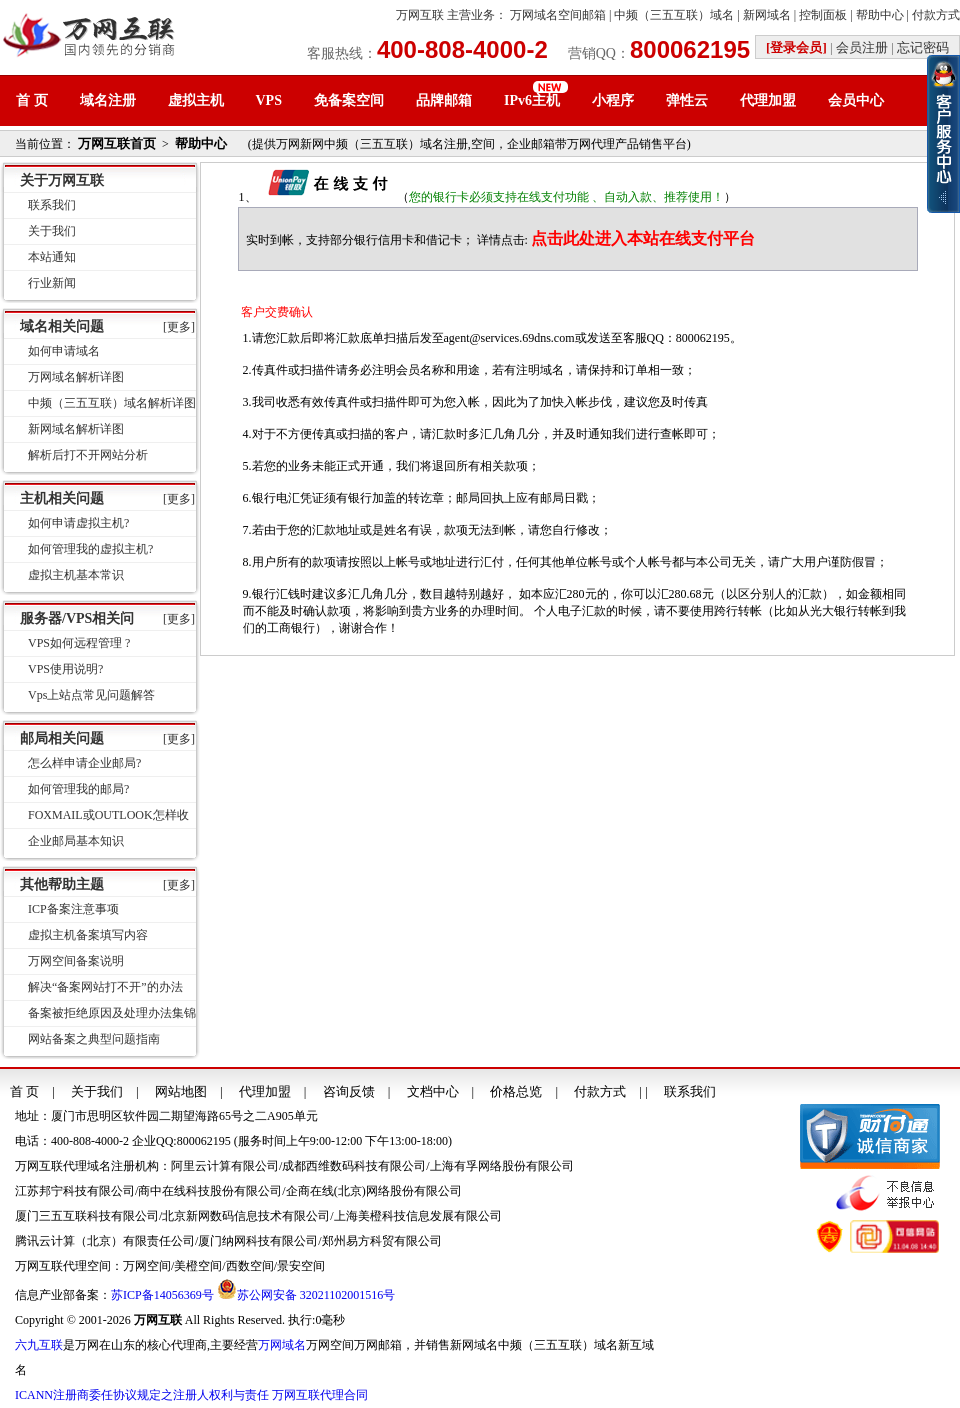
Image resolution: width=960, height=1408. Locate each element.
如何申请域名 (64, 351)
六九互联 (39, 1345)
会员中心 (856, 100)
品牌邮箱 (444, 100)
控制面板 (823, 15)
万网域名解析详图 (76, 377)
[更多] (179, 327)
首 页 (32, 100)
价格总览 (516, 1091)
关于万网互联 (62, 180)
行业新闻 (52, 283)
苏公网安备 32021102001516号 (316, 1295)
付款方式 (936, 15)
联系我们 (52, 205)
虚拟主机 (196, 100)
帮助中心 (880, 15)
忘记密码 (923, 47)
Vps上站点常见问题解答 (91, 695)
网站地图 (181, 1091)
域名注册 (108, 100)
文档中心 (433, 1091)
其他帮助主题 (62, 884)
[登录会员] (796, 47)
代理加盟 (768, 100)
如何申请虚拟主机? (78, 523)
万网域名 (282, 1345)
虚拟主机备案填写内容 (88, 935)
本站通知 (52, 257)
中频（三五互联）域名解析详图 (112, 403)
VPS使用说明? (65, 669)
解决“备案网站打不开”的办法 (105, 987)
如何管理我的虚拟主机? (90, 549)
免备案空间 (349, 100)
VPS (269, 100)
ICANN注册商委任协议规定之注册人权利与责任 (142, 1395)
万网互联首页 (117, 143)
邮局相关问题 (62, 738)
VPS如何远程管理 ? (79, 643)
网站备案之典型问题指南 (94, 1039)
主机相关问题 (62, 498)
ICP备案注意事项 (73, 909)
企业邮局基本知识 (76, 841)
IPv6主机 (532, 100)
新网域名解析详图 (76, 429)
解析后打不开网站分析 (88, 455)
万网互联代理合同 (320, 1395)
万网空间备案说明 (76, 961)
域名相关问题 (62, 326)
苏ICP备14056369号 (162, 1295)
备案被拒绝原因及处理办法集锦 (112, 1013)
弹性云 (687, 100)
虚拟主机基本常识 (76, 575)
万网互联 (420, 15)
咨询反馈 (349, 1091)
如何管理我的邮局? (78, 789)
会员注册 (862, 47)
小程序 (613, 100)
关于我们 (52, 231)
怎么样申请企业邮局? (84, 763)
